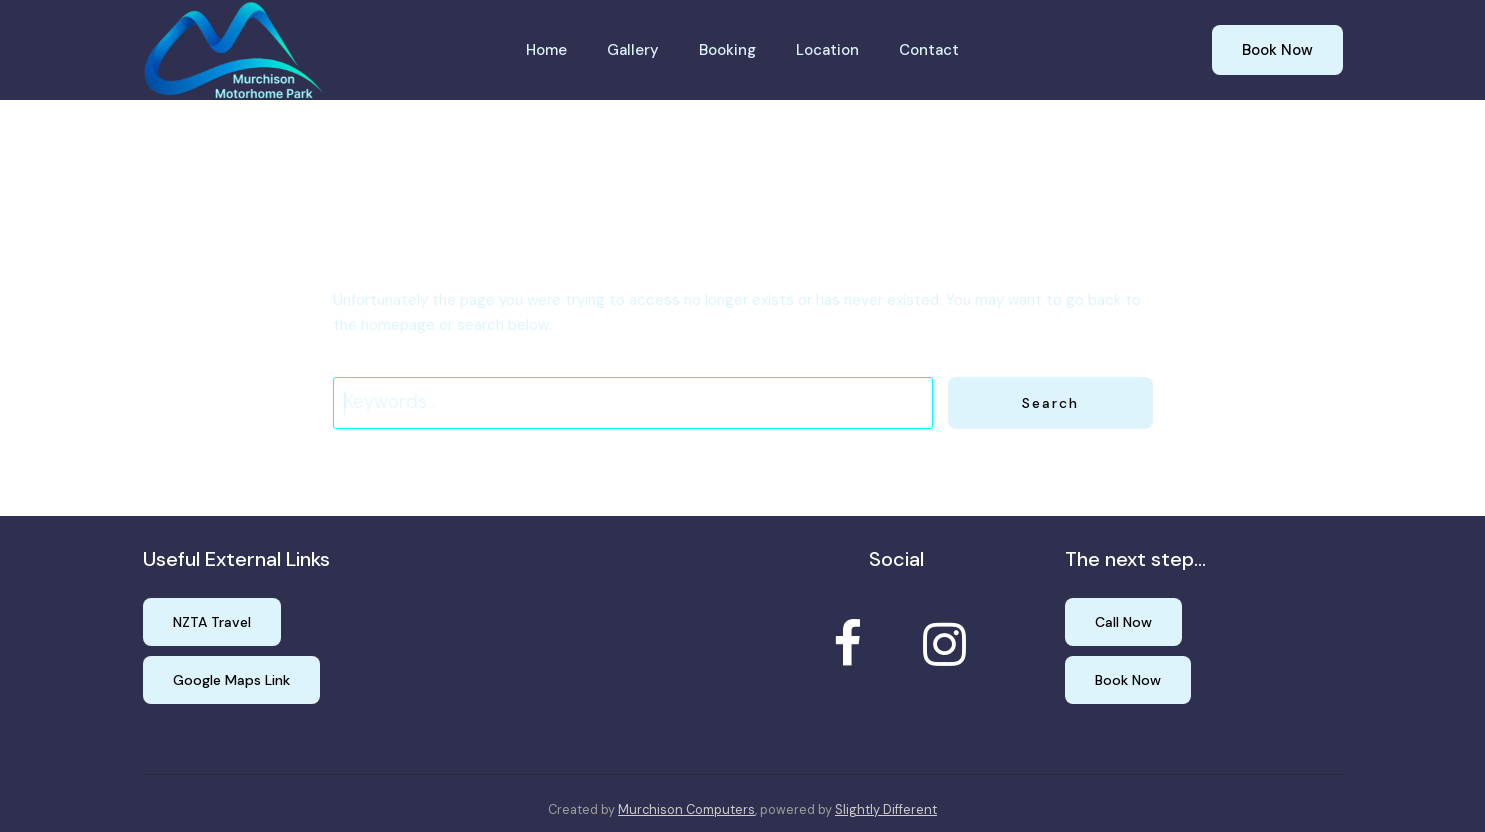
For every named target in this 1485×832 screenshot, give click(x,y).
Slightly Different (886, 809)
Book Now (1277, 50)
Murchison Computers (686, 809)
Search (1050, 403)
